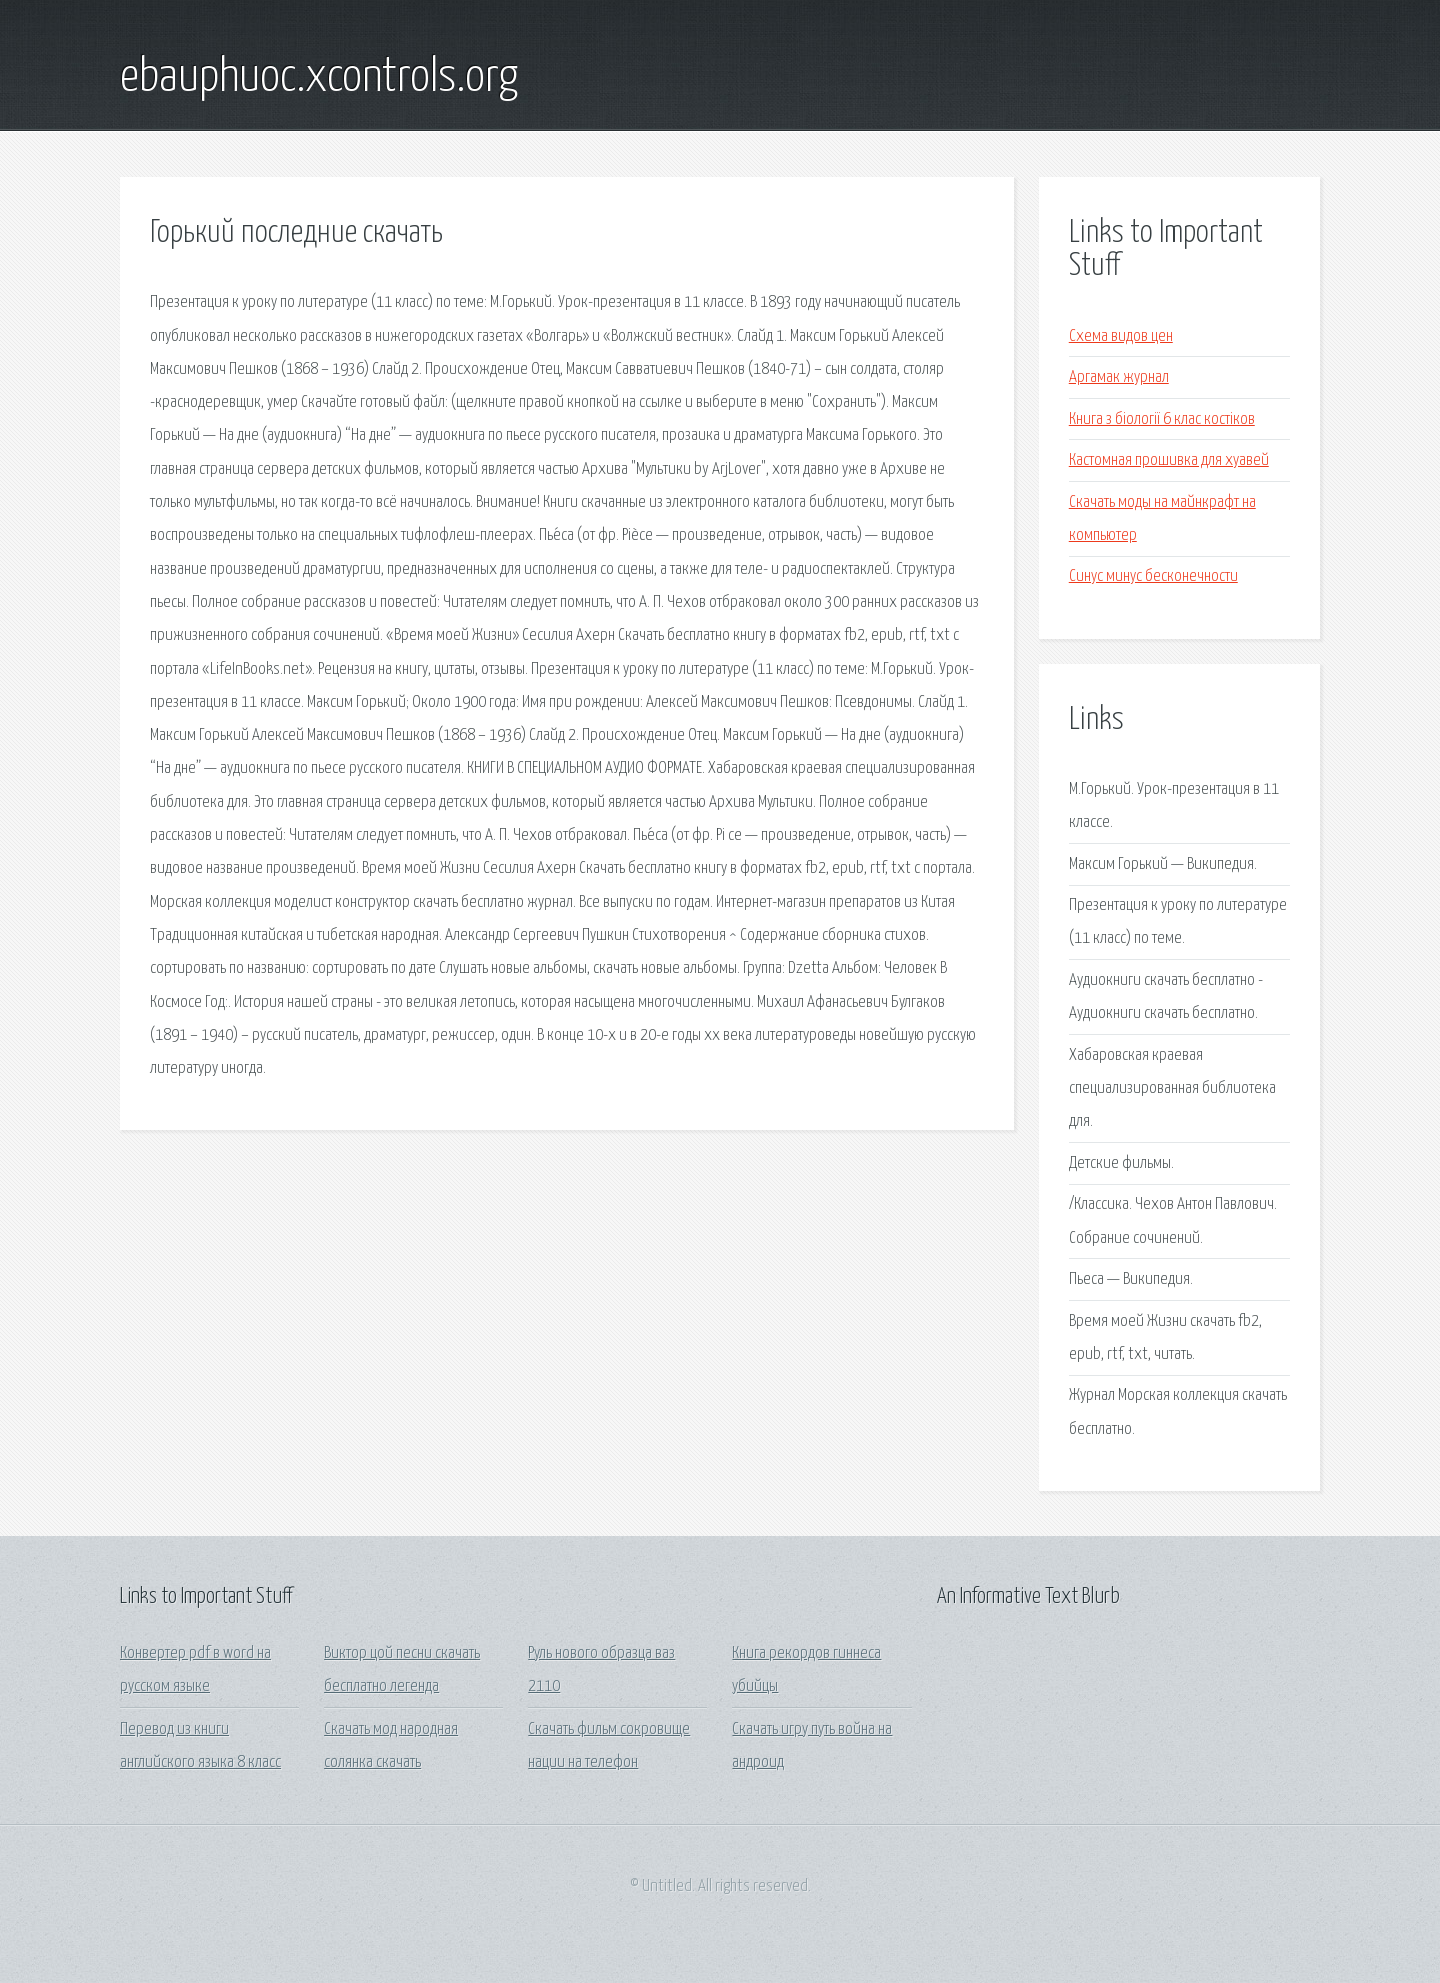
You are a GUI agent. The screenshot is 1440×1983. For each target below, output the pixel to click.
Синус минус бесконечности (1153, 576)
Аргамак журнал (1119, 377)
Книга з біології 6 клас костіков (1162, 419)
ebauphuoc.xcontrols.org (319, 78)
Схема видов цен (1121, 336)
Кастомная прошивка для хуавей (1169, 460)
